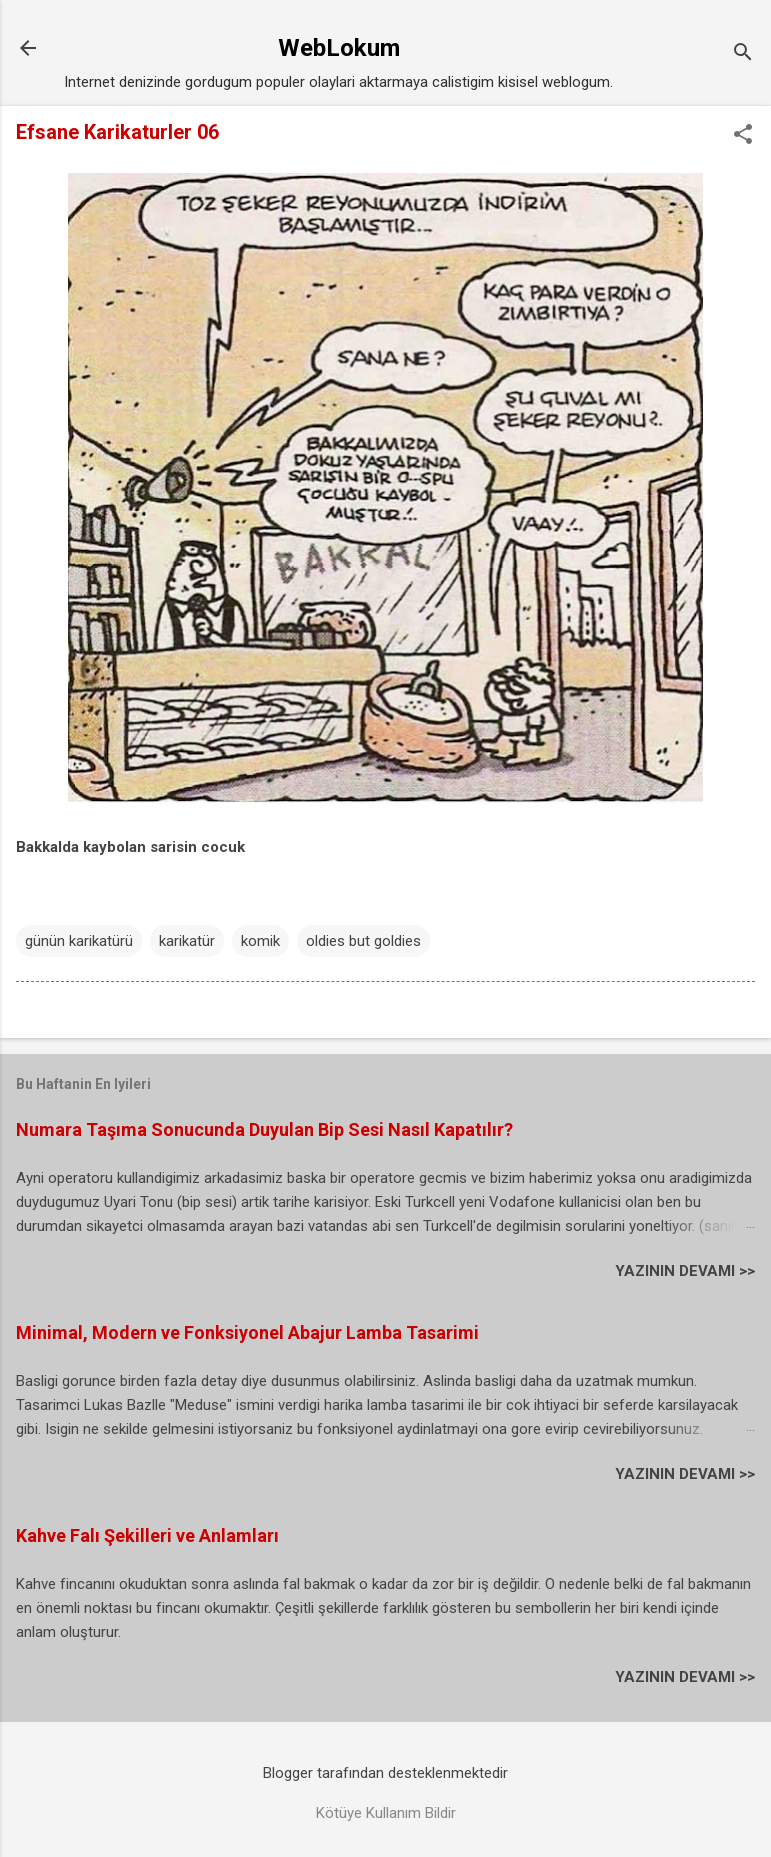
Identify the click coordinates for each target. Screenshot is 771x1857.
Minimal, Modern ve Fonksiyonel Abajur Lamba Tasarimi (247, 1332)
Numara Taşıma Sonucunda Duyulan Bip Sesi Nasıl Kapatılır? (264, 1129)
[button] (743, 136)
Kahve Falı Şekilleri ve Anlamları (147, 1535)
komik (260, 941)
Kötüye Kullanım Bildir (386, 1813)
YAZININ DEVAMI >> (685, 1271)
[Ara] (743, 54)
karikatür (187, 941)
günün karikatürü (79, 941)
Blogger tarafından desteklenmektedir (385, 1773)
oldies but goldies (363, 941)
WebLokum (339, 48)
